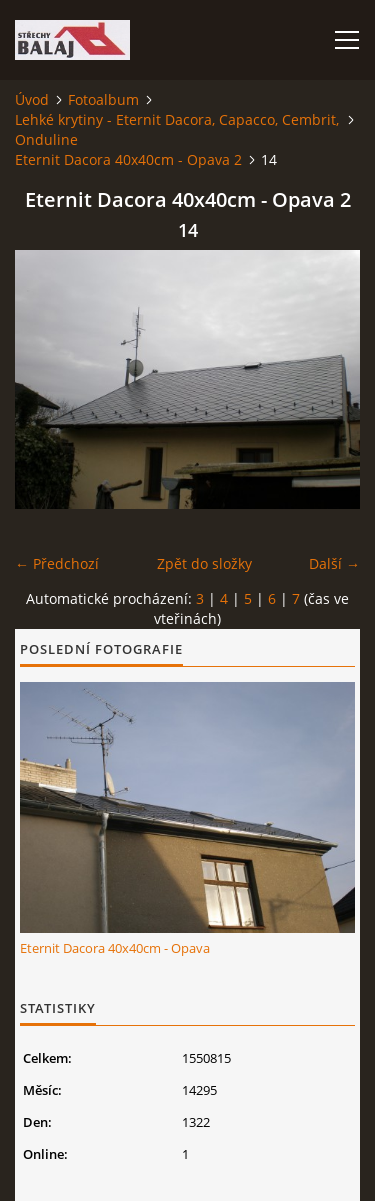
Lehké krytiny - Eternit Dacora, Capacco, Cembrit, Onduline (177, 129)
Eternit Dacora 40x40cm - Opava (115, 948)
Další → (334, 563)
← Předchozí (57, 563)
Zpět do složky (204, 563)
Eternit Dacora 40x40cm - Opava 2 (128, 159)
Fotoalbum (103, 99)
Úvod (32, 99)
